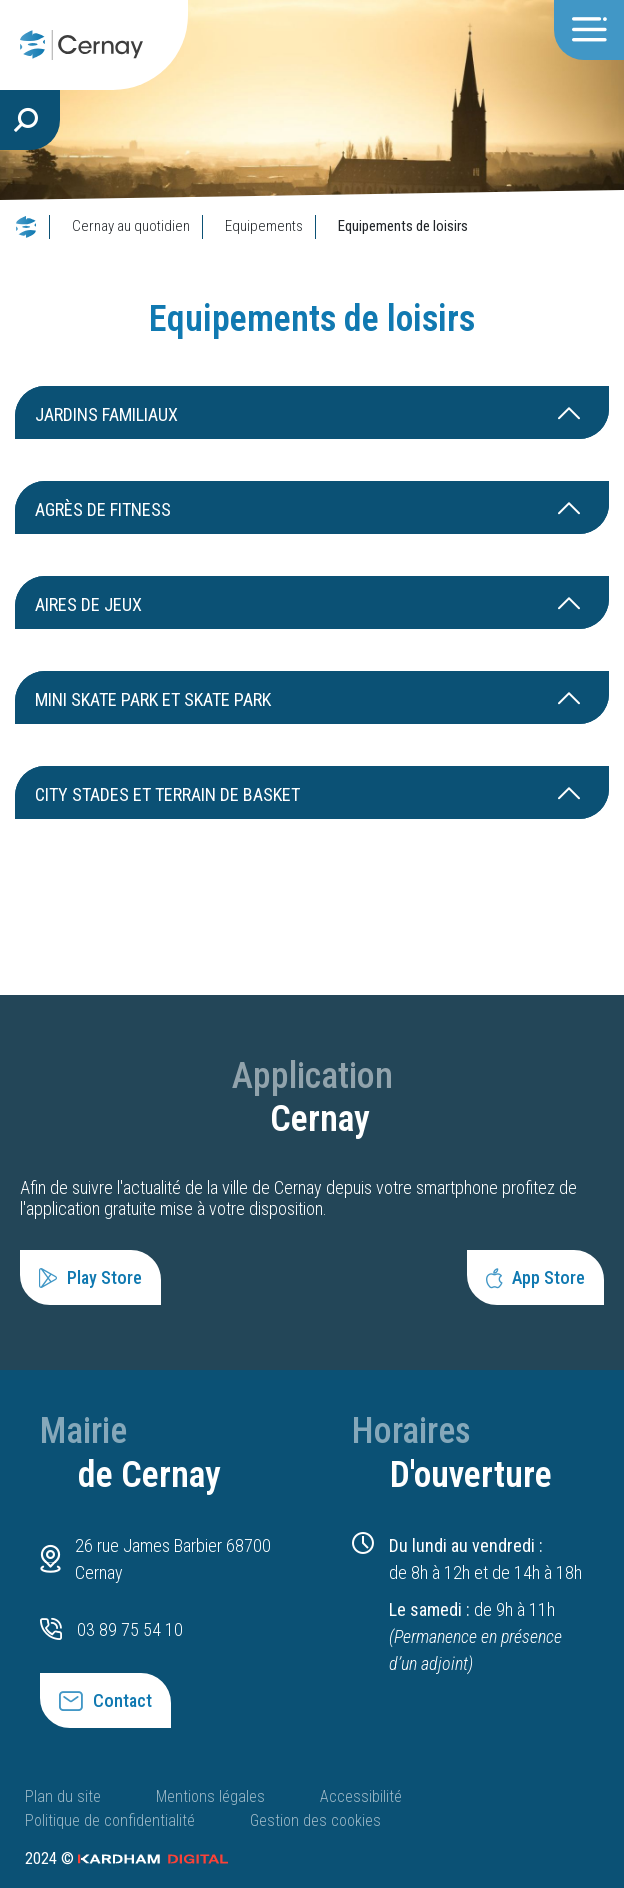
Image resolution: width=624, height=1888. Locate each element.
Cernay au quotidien (131, 226)
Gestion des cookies (315, 1820)
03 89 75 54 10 (130, 1629)
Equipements (264, 226)
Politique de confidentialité (110, 1820)
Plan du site (63, 1796)
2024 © (126, 1858)
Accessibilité (361, 1796)
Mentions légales (210, 1796)
